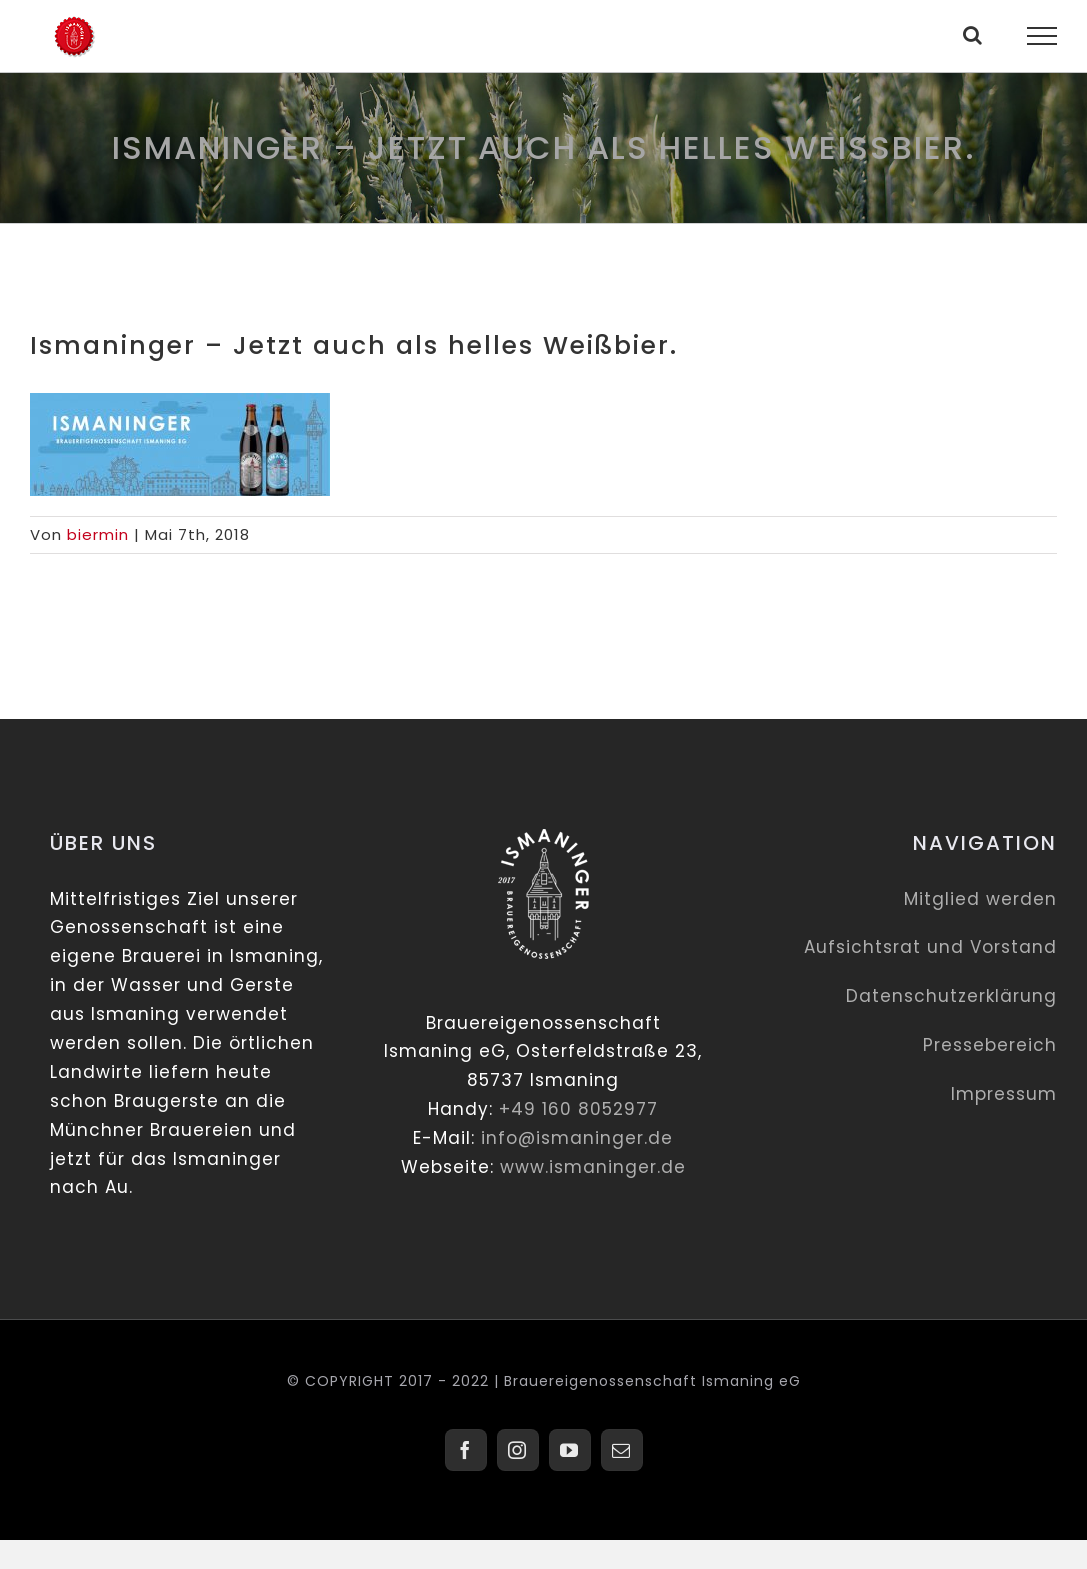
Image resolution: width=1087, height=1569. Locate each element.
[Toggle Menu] (1042, 36)
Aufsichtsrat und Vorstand (930, 947)
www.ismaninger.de (593, 1167)
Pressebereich (990, 1045)
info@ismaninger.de (577, 1138)
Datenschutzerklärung (951, 996)
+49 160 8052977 (578, 1109)
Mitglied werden (980, 899)
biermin (98, 534)
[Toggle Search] (973, 35)
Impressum (1004, 1094)
